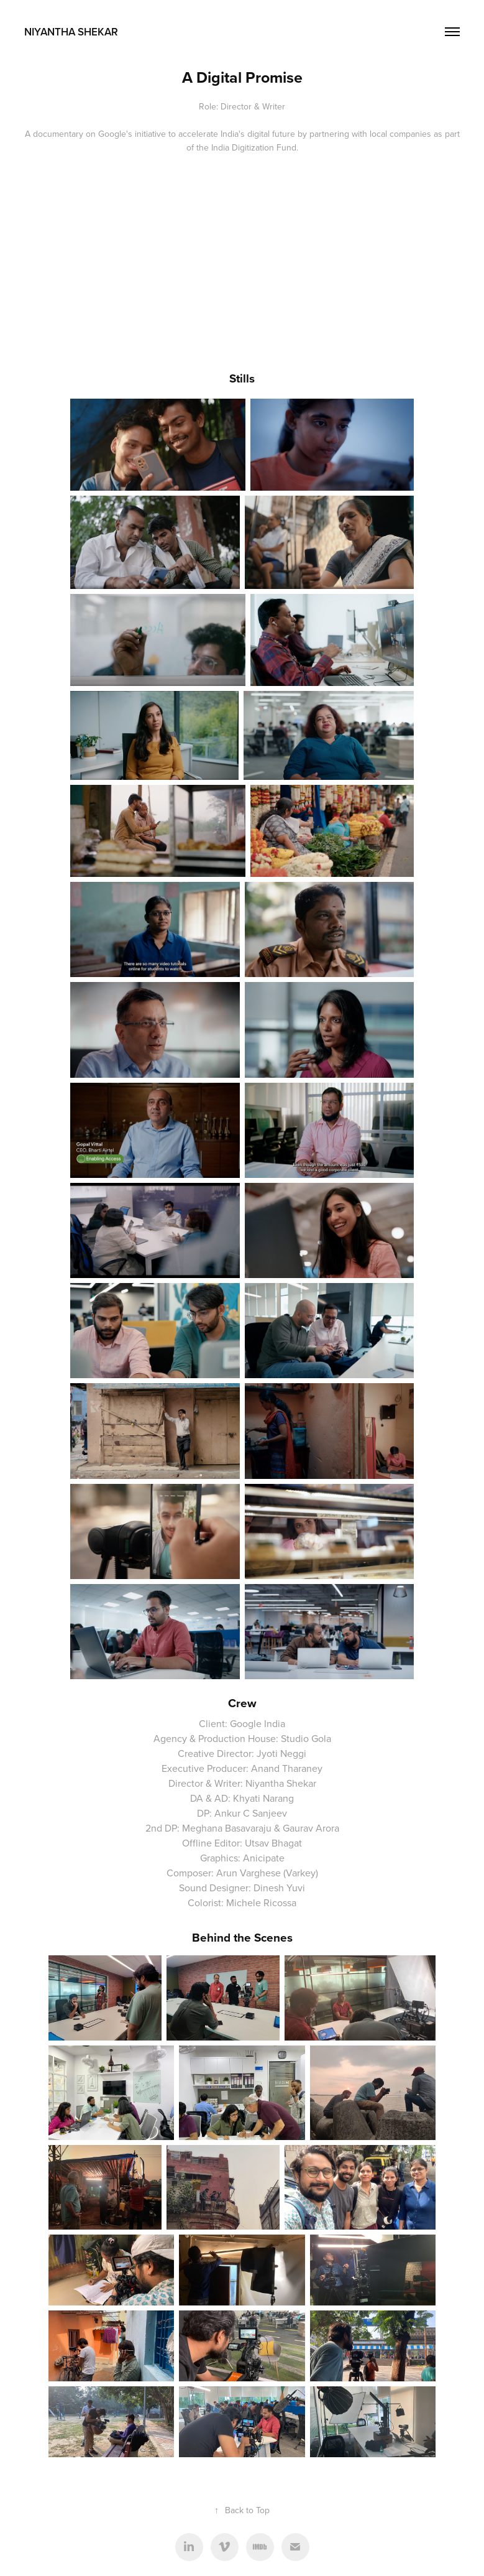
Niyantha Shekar (71, 31)
